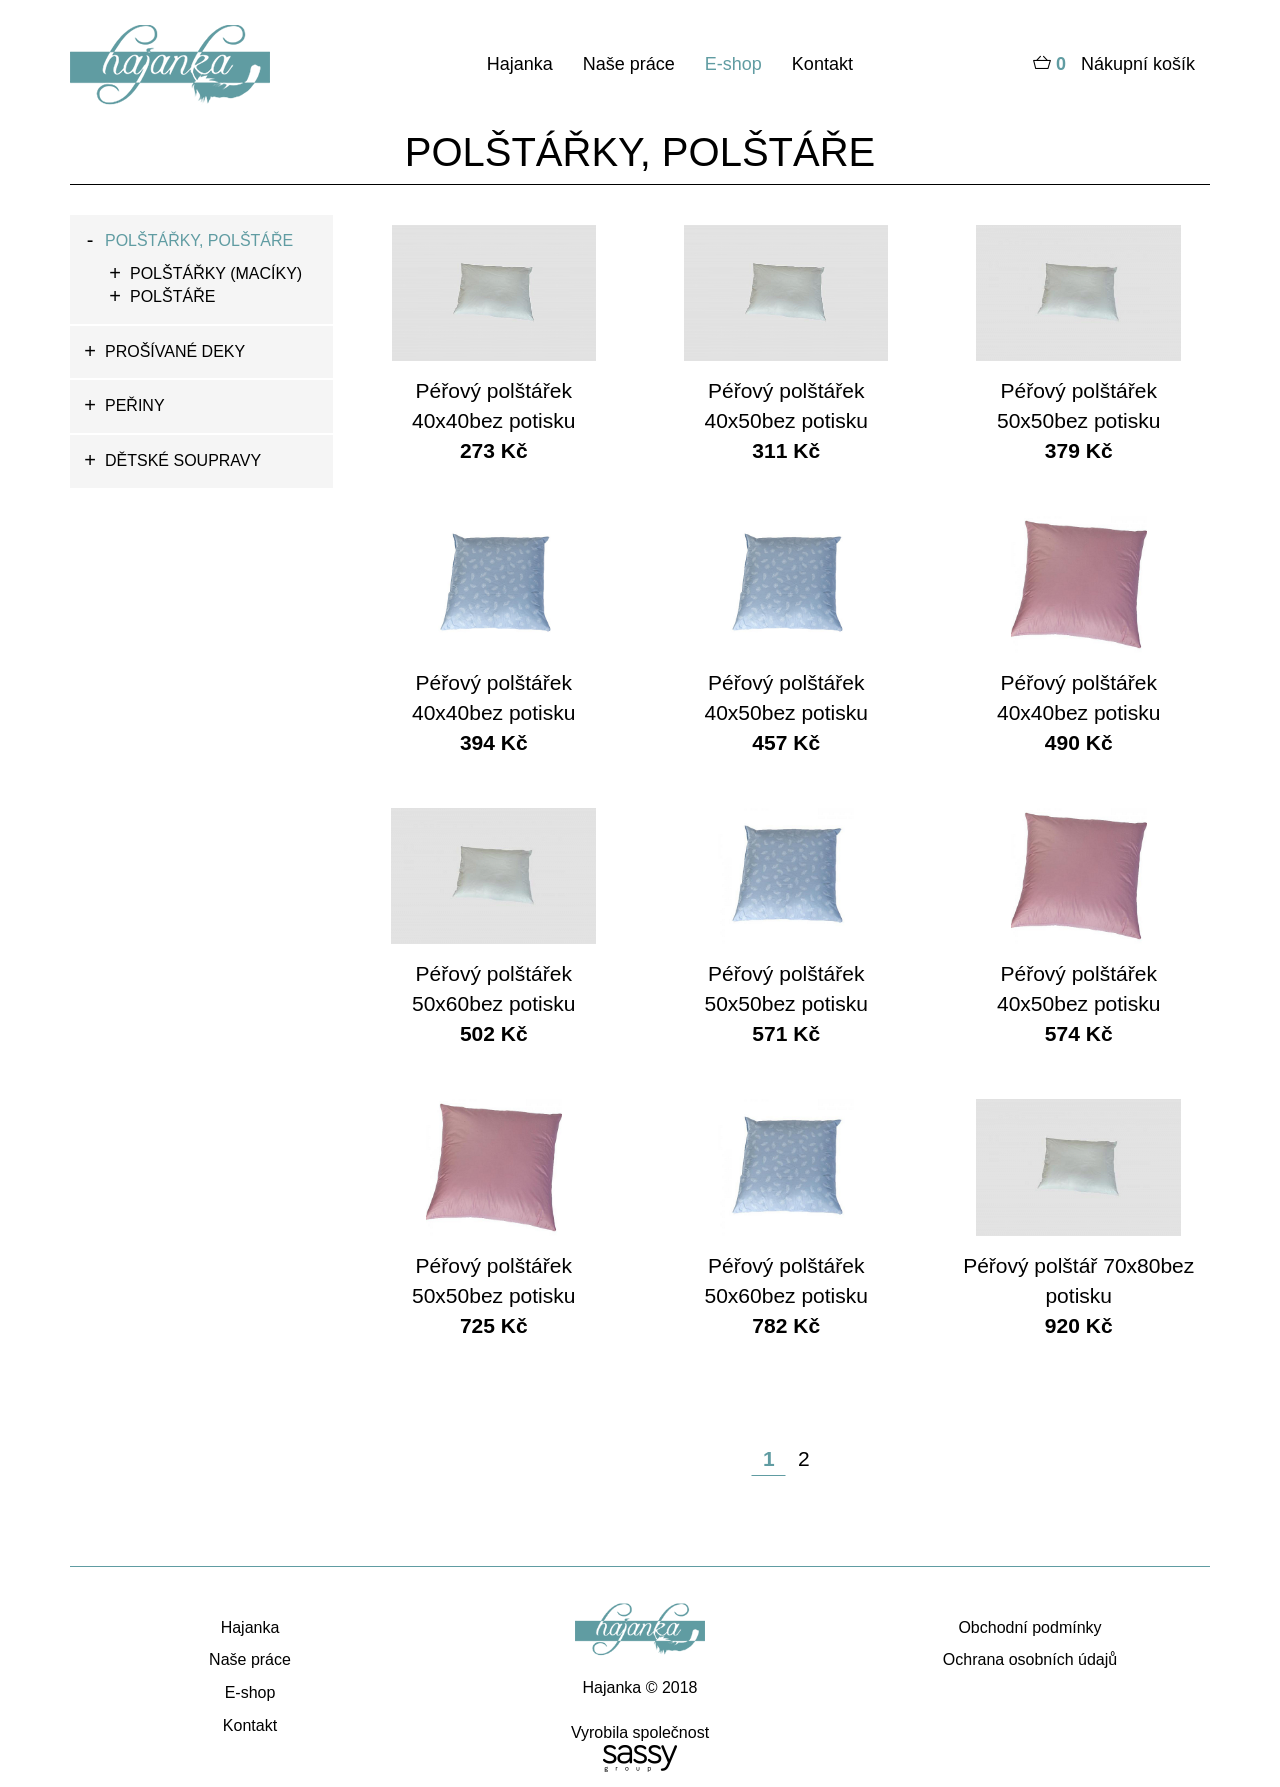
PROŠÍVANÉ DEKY (175, 351)
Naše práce (629, 64)
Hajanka (520, 64)
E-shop (733, 64)
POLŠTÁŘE (172, 296)
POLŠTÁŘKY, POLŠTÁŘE (199, 240)
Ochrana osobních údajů (1030, 1659)
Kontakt (822, 64)
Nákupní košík (1114, 65)
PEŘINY (135, 405)
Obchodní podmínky (1029, 1627)
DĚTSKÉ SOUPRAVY (183, 460)
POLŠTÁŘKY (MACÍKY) (216, 273)
